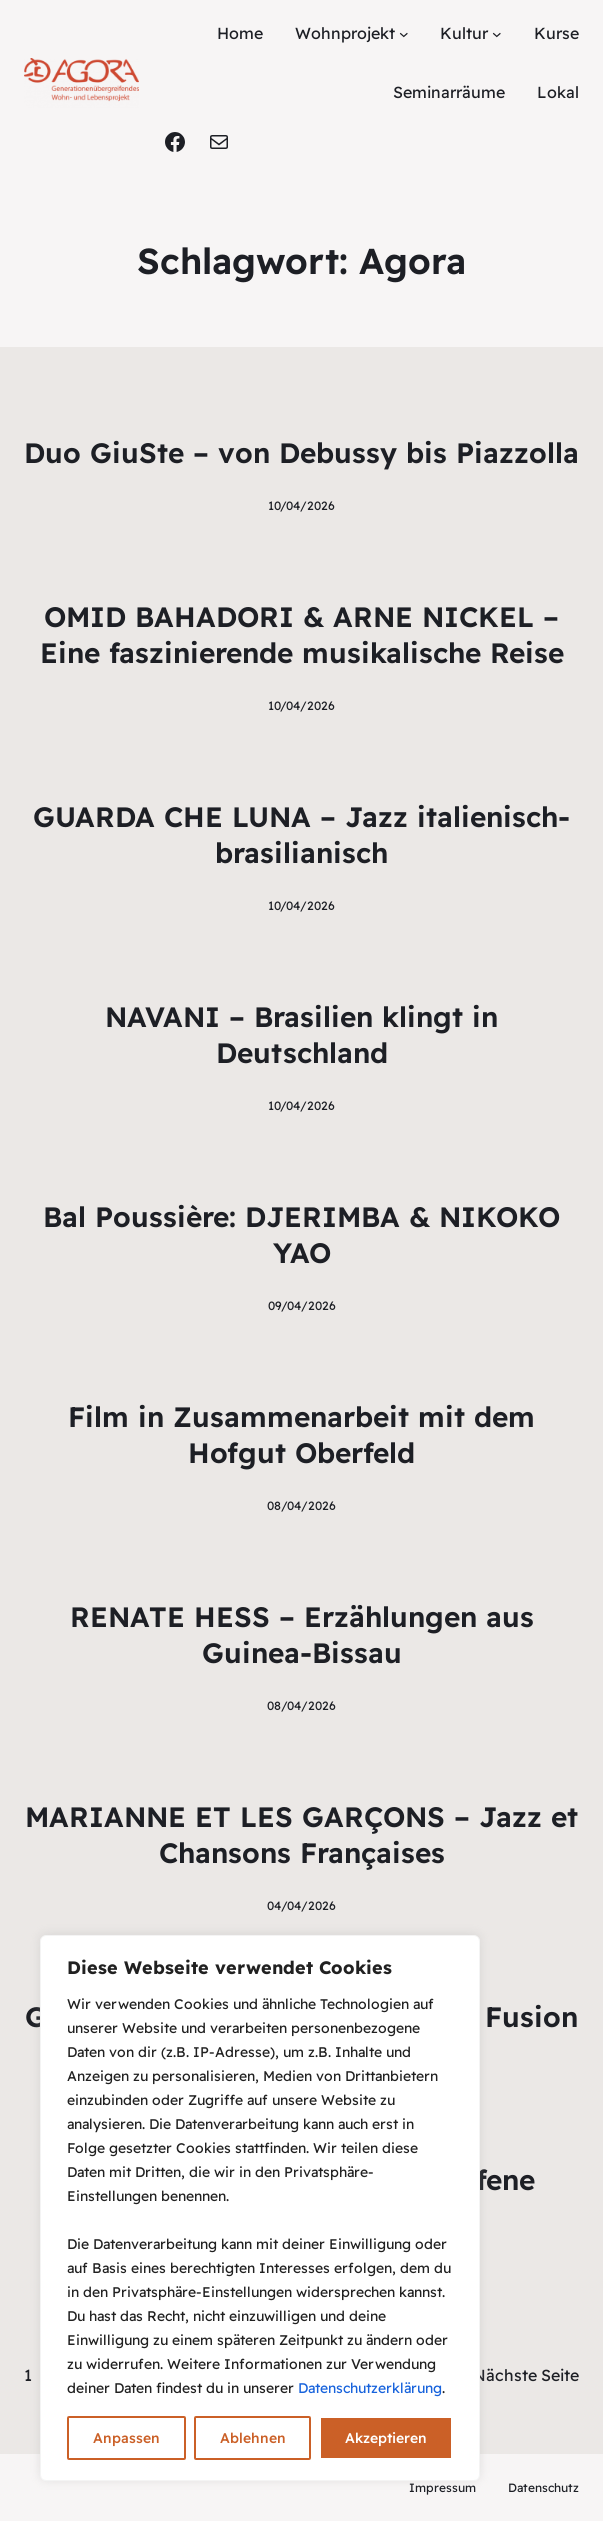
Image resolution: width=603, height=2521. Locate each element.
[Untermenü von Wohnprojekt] (404, 34)
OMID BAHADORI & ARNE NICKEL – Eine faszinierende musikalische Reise (302, 634)
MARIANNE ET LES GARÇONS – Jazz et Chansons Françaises (301, 1834)
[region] (260, 2208)
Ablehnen (253, 2438)
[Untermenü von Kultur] (497, 34)
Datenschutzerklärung (370, 2388)
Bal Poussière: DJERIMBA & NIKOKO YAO (301, 1234)
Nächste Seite (526, 2375)
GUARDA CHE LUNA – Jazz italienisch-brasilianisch (301, 834)
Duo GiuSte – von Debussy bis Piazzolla (301, 452)
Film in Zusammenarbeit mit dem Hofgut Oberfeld (301, 1434)
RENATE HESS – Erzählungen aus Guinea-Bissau (302, 1634)
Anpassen (126, 2438)
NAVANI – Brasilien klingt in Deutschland (301, 1034)
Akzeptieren (386, 2438)
